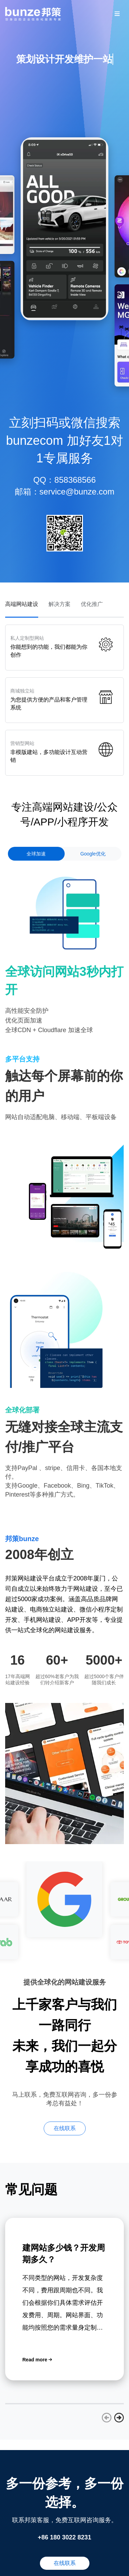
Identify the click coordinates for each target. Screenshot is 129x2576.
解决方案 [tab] (60, 604)
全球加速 (36, 853)
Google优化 (92, 853)
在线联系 (65, 2128)
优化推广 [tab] (92, 604)
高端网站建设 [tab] (21, 604)
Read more (37, 2359)
